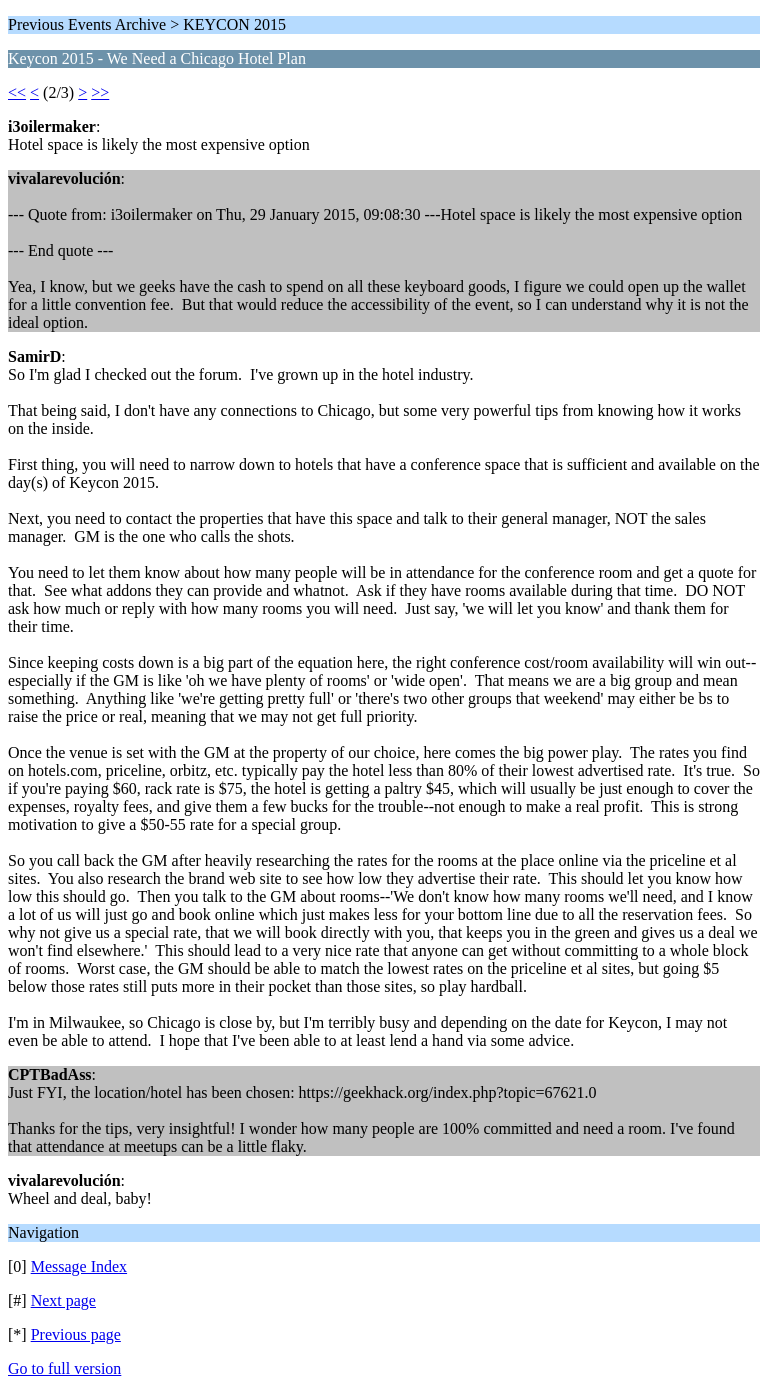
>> (100, 92)
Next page (63, 1300)
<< (17, 92)
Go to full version (64, 1368)
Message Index (79, 1266)
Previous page (76, 1334)
